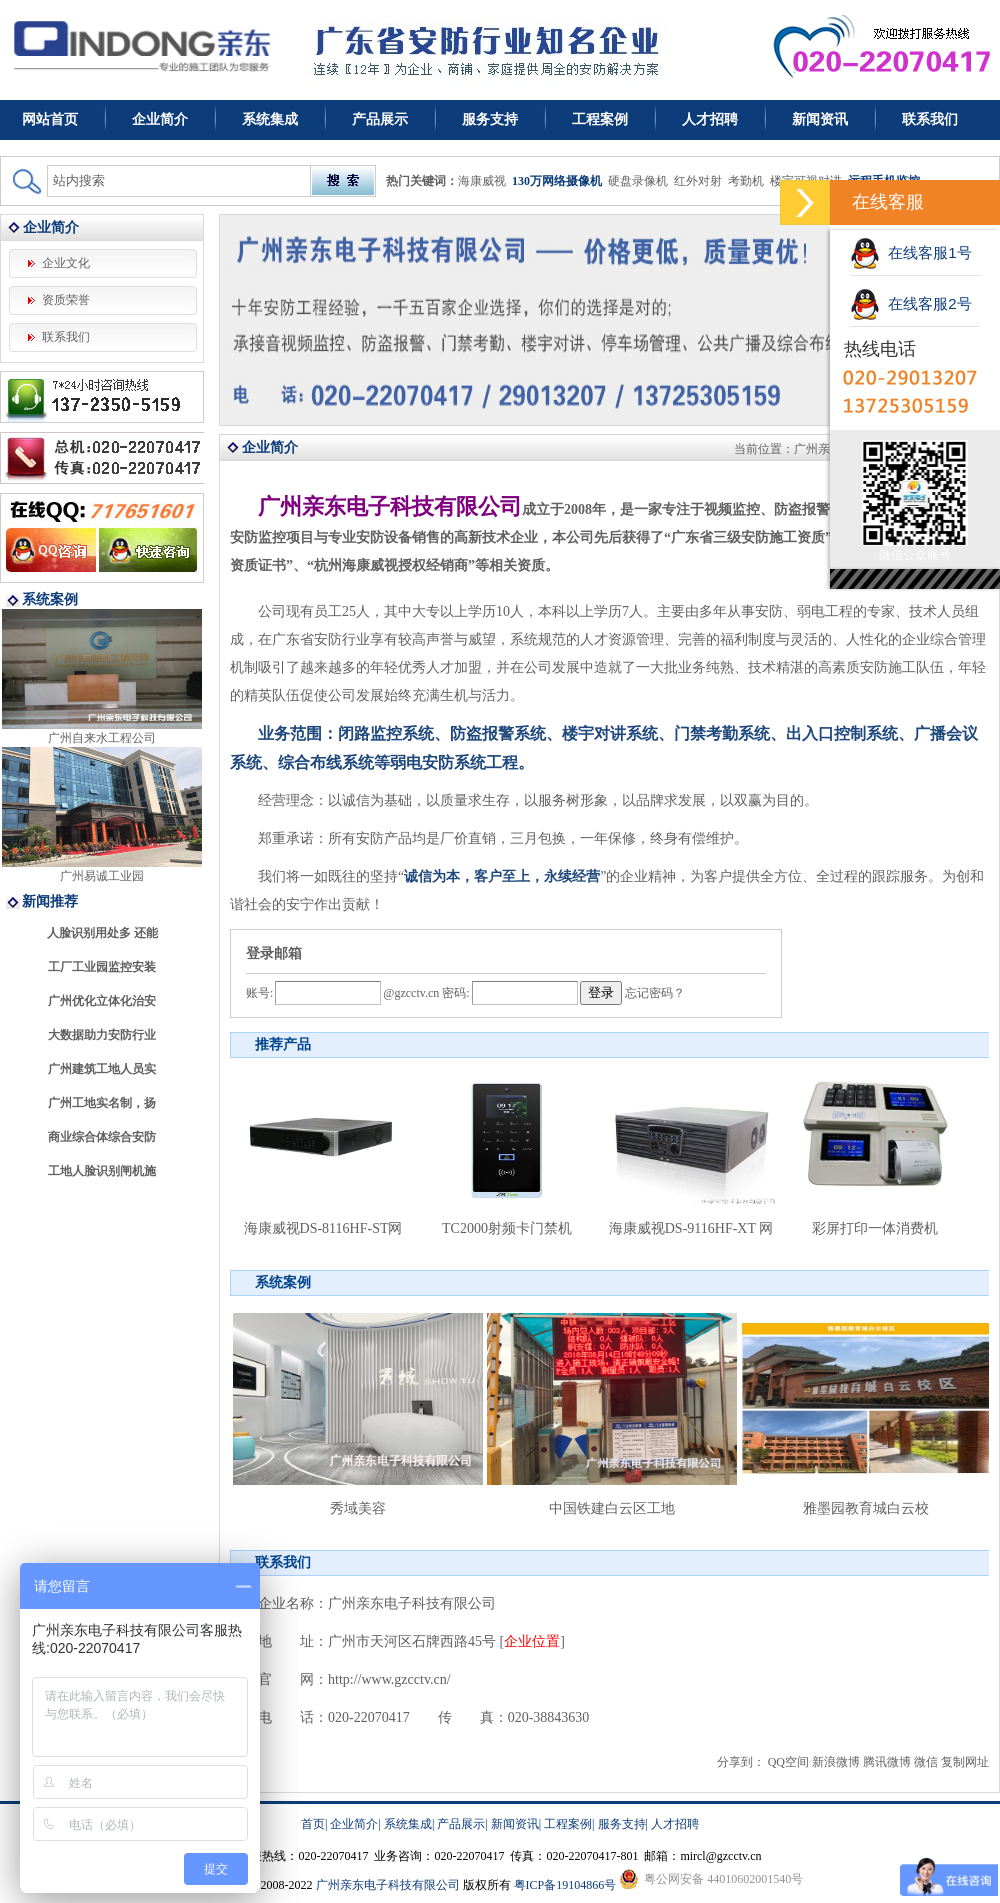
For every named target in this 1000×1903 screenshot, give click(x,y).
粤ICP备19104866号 (565, 1885)
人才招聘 (710, 119)
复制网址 (965, 1762)
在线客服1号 (911, 252)
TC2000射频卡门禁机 (507, 1228)
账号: (259, 993)
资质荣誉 (66, 300)
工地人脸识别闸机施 (102, 1171)
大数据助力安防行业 (102, 1035)
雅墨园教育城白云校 (866, 1508)
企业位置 (532, 1641)
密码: (454, 993)
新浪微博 (836, 1762)
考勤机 (746, 181)
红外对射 (698, 181)
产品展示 (380, 119)
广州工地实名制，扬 (102, 1103)
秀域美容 (358, 1508)
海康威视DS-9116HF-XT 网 (691, 1228)
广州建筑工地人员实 (102, 1069)
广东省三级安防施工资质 (748, 537)
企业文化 (66, 263)
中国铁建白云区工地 (612, 1508)
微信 (926, 1762)
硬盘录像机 (638, 181)
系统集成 (270, 119)
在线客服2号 (911, 303)
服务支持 (490, 119)
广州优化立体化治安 (102, 1001)
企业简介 (160, 119)
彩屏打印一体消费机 (875, 1228)
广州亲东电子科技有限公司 (388, 1885)
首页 (313, 1824)
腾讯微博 (887, 1762)
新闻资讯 (820, 119)
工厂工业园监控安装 (102, 967)
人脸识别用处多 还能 (102, 933)
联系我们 (930, 119)
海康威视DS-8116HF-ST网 (323, 1228)
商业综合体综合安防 (102, 1137)
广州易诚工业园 (102, 876)
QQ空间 (788, 1762)
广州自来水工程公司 (102, 738)
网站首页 (50, 119)
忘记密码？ (655, 993)
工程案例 (600, 119)
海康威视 (482, 181)
